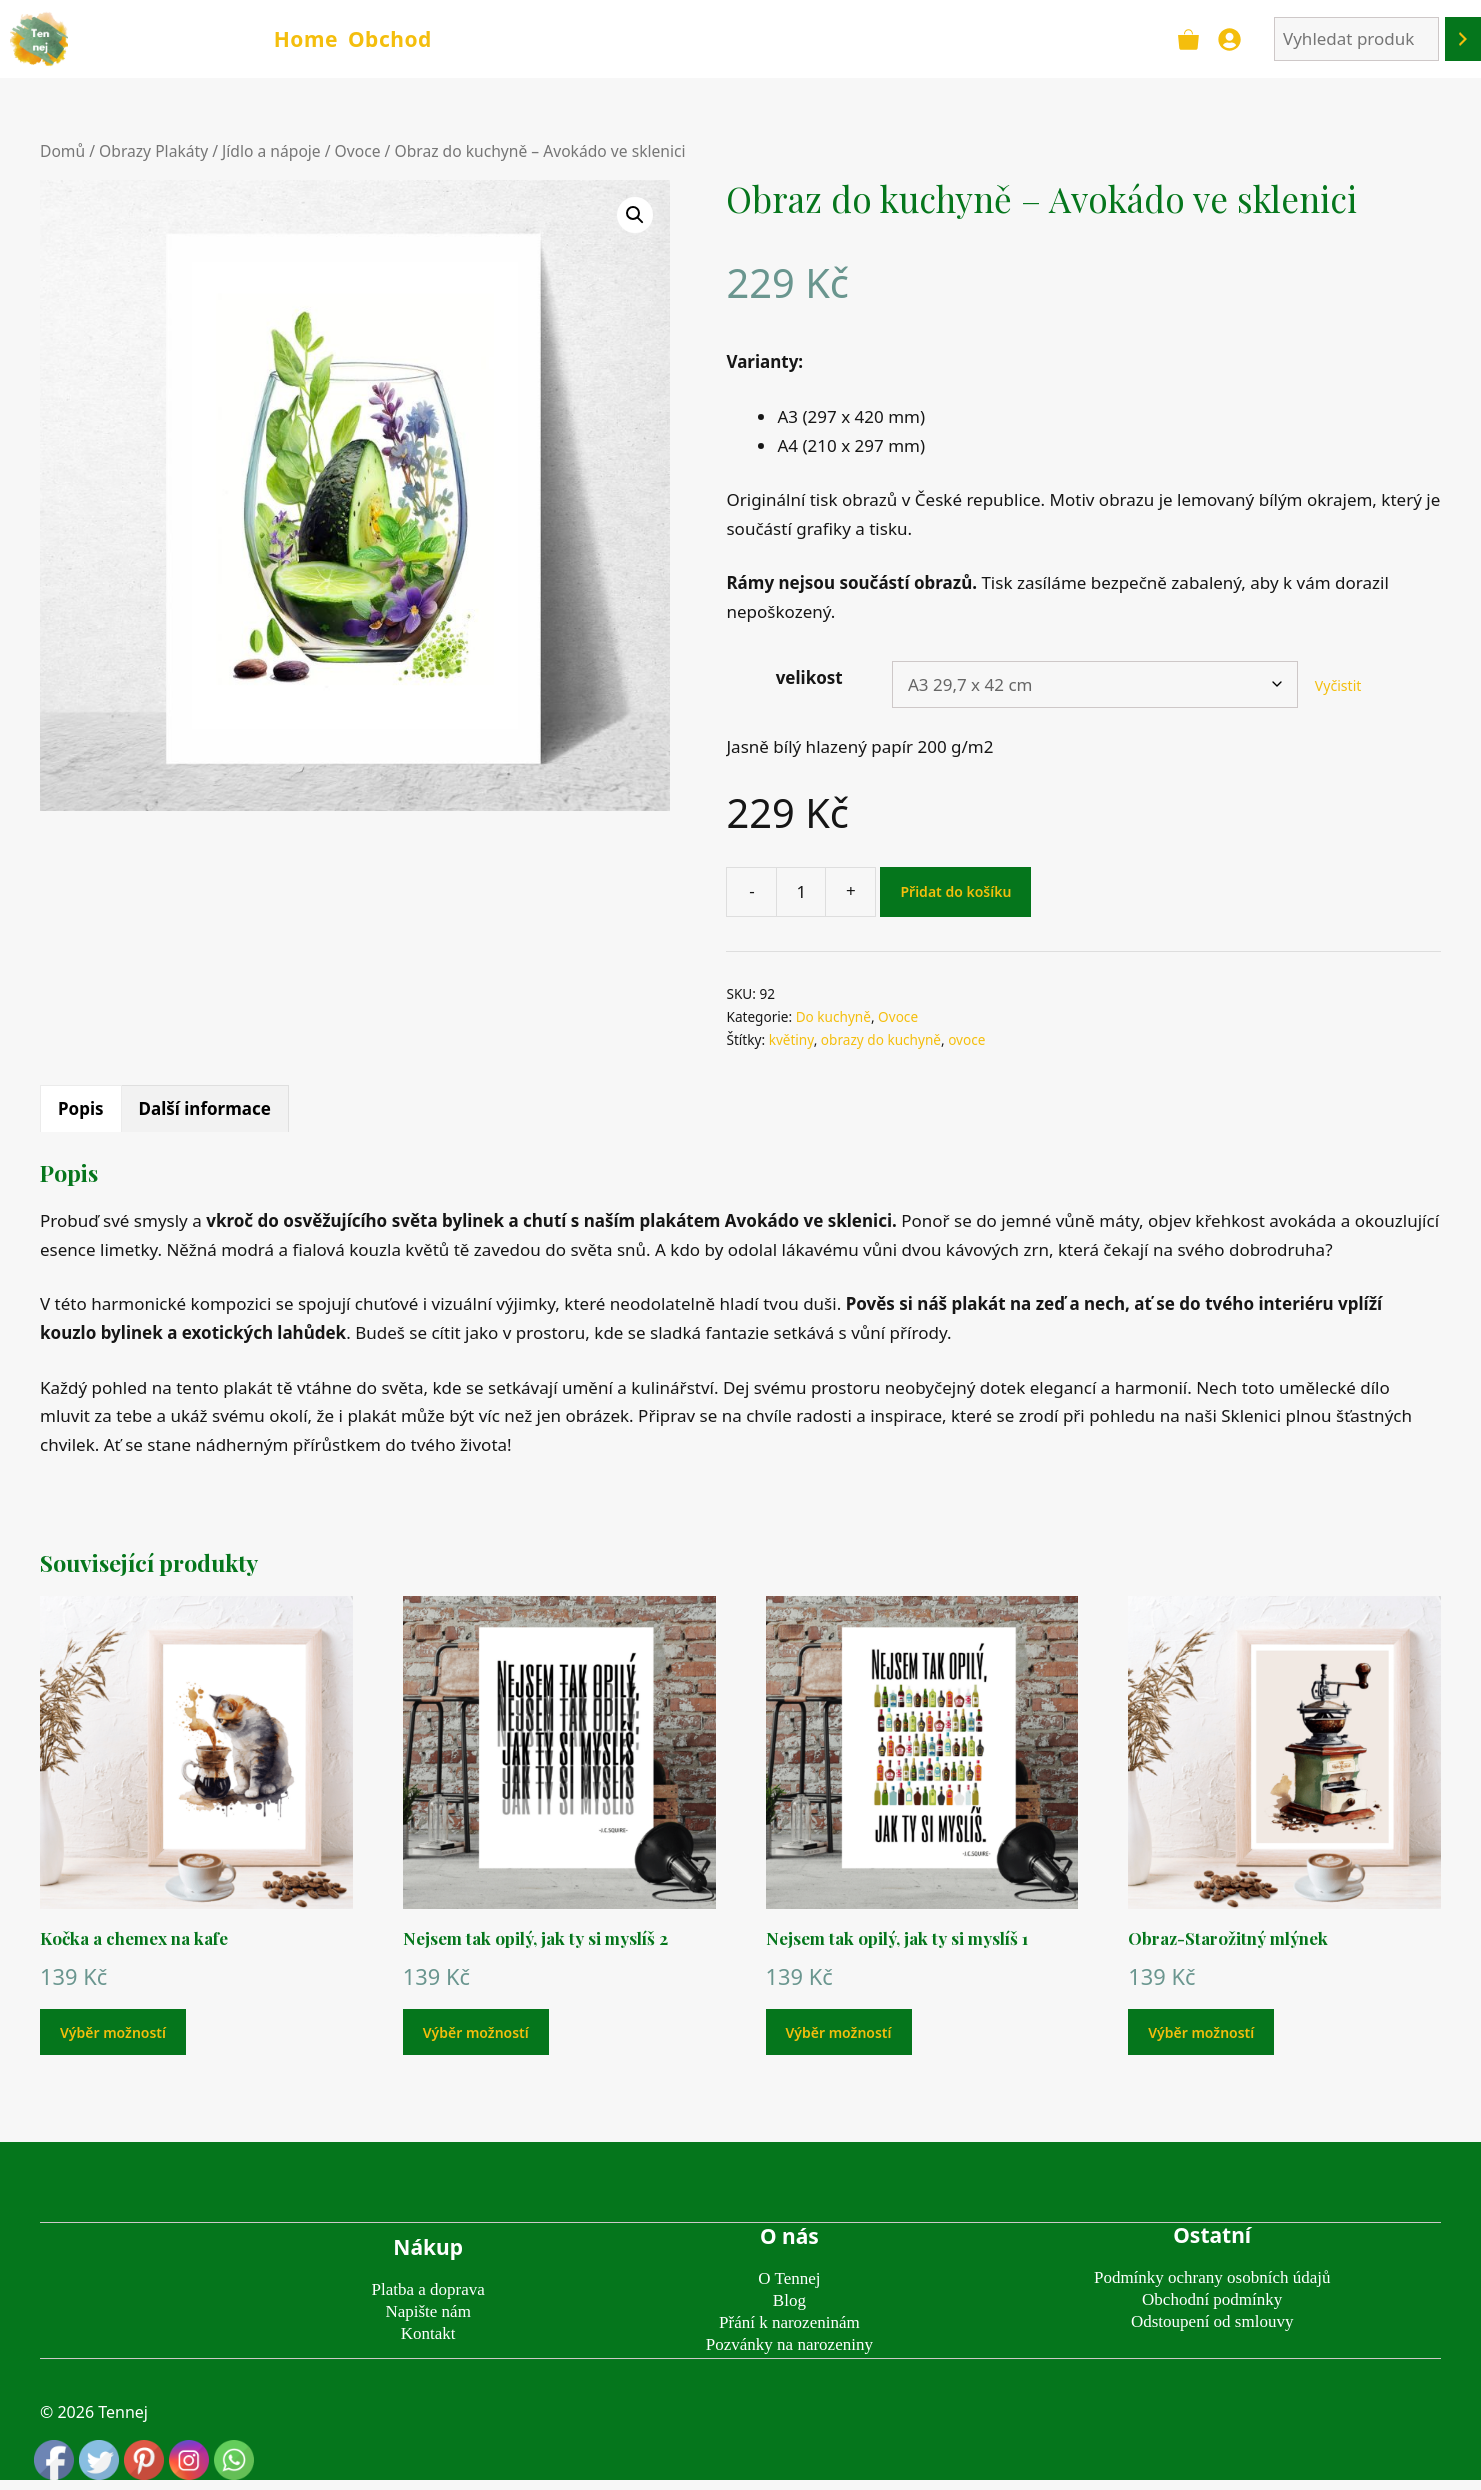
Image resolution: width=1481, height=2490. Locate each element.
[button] (635, 215)
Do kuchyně (833, 1016)
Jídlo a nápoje (271, 151)
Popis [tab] (81, 1108)
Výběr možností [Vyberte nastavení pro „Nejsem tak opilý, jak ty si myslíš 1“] (839, 2032)
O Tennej (789, 2278)
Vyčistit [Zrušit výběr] (1338, 685)
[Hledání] (1463, 39)
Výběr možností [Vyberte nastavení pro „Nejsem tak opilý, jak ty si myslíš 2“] (476, 2032)
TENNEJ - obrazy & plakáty (168, 38)
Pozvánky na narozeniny (789, 2344)
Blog (789, 2300)
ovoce (966, 1039)
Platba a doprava (428, 2289)
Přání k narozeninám (789, 2322)
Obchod (390, 39)
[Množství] (801, 892)
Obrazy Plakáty (153, 151)
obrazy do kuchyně (881, 1039)
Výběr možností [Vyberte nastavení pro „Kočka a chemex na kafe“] (113, 2032)
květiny (791, 1039)
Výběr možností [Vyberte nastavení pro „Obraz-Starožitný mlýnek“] (1201, 2032)
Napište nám (427, 2311)
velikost (809, 677)
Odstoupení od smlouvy (1212, 2321)
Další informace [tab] (205, 1108)
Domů (62, 151)
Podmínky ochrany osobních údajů (1212, 2277)
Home (306, 39)
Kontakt (428, 2333)
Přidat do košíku (955, 891)
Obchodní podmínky (1212, 2299)
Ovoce (358, 151)
